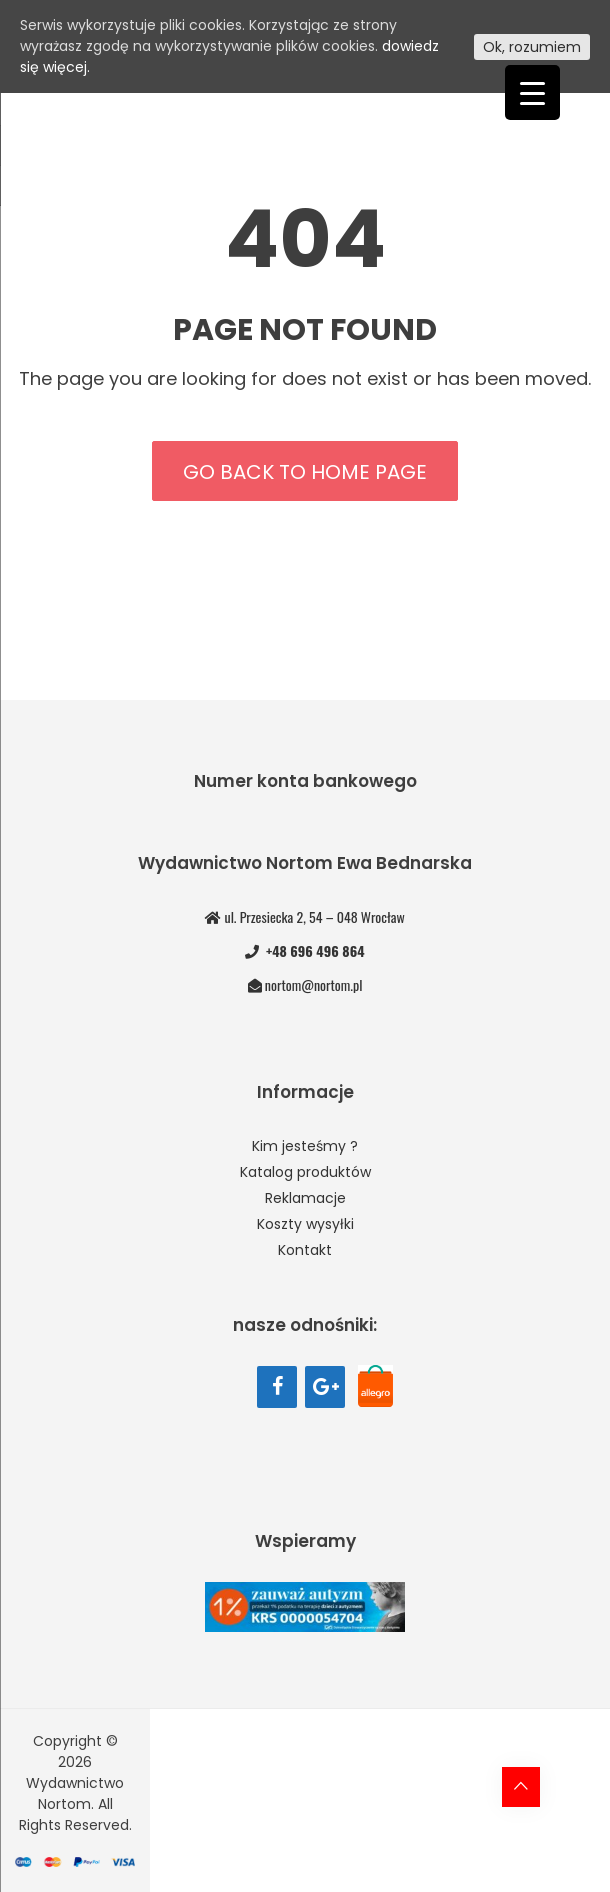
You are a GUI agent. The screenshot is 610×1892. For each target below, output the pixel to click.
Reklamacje (305, 1198)
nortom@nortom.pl (313, 984)
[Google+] (325, 1387)
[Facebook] (277, 1387)
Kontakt (305, 1250)
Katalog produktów (305, 1172)
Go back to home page (305, 472)
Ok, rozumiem (532, 47)
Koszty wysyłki (305, 1224)
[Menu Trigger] (532, 92)
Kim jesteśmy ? (305, 1146)
